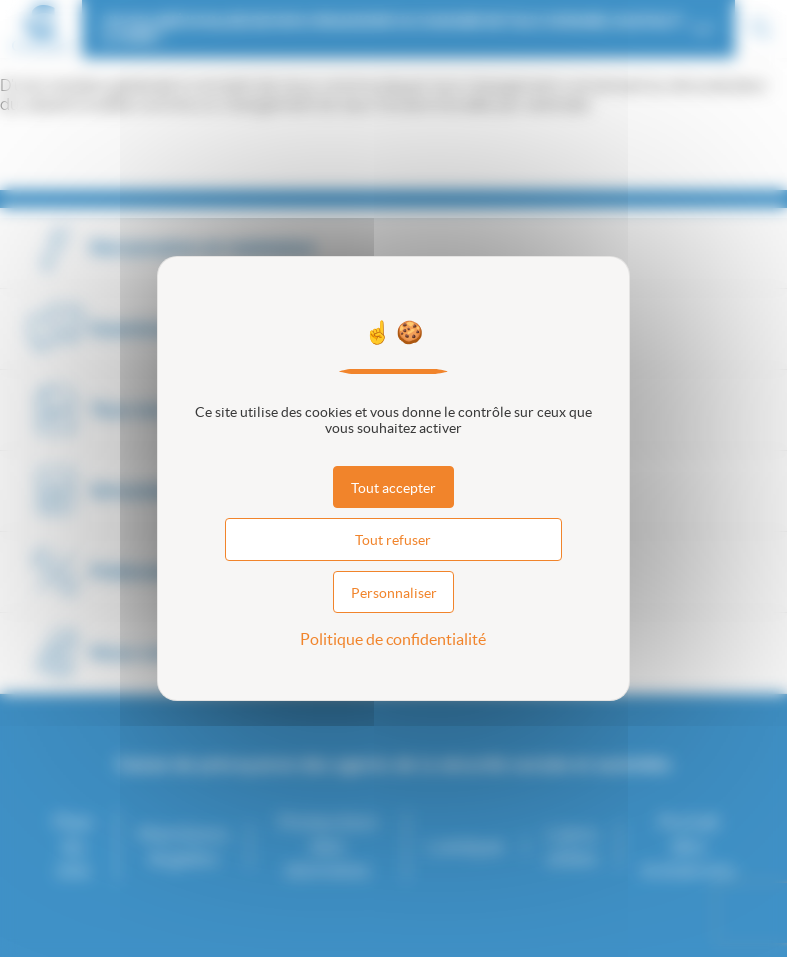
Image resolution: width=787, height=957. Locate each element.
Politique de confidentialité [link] (393, 639)
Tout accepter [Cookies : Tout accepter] (393, 488)
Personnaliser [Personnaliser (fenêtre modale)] (394, 593)
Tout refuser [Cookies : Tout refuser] (393, 540)
